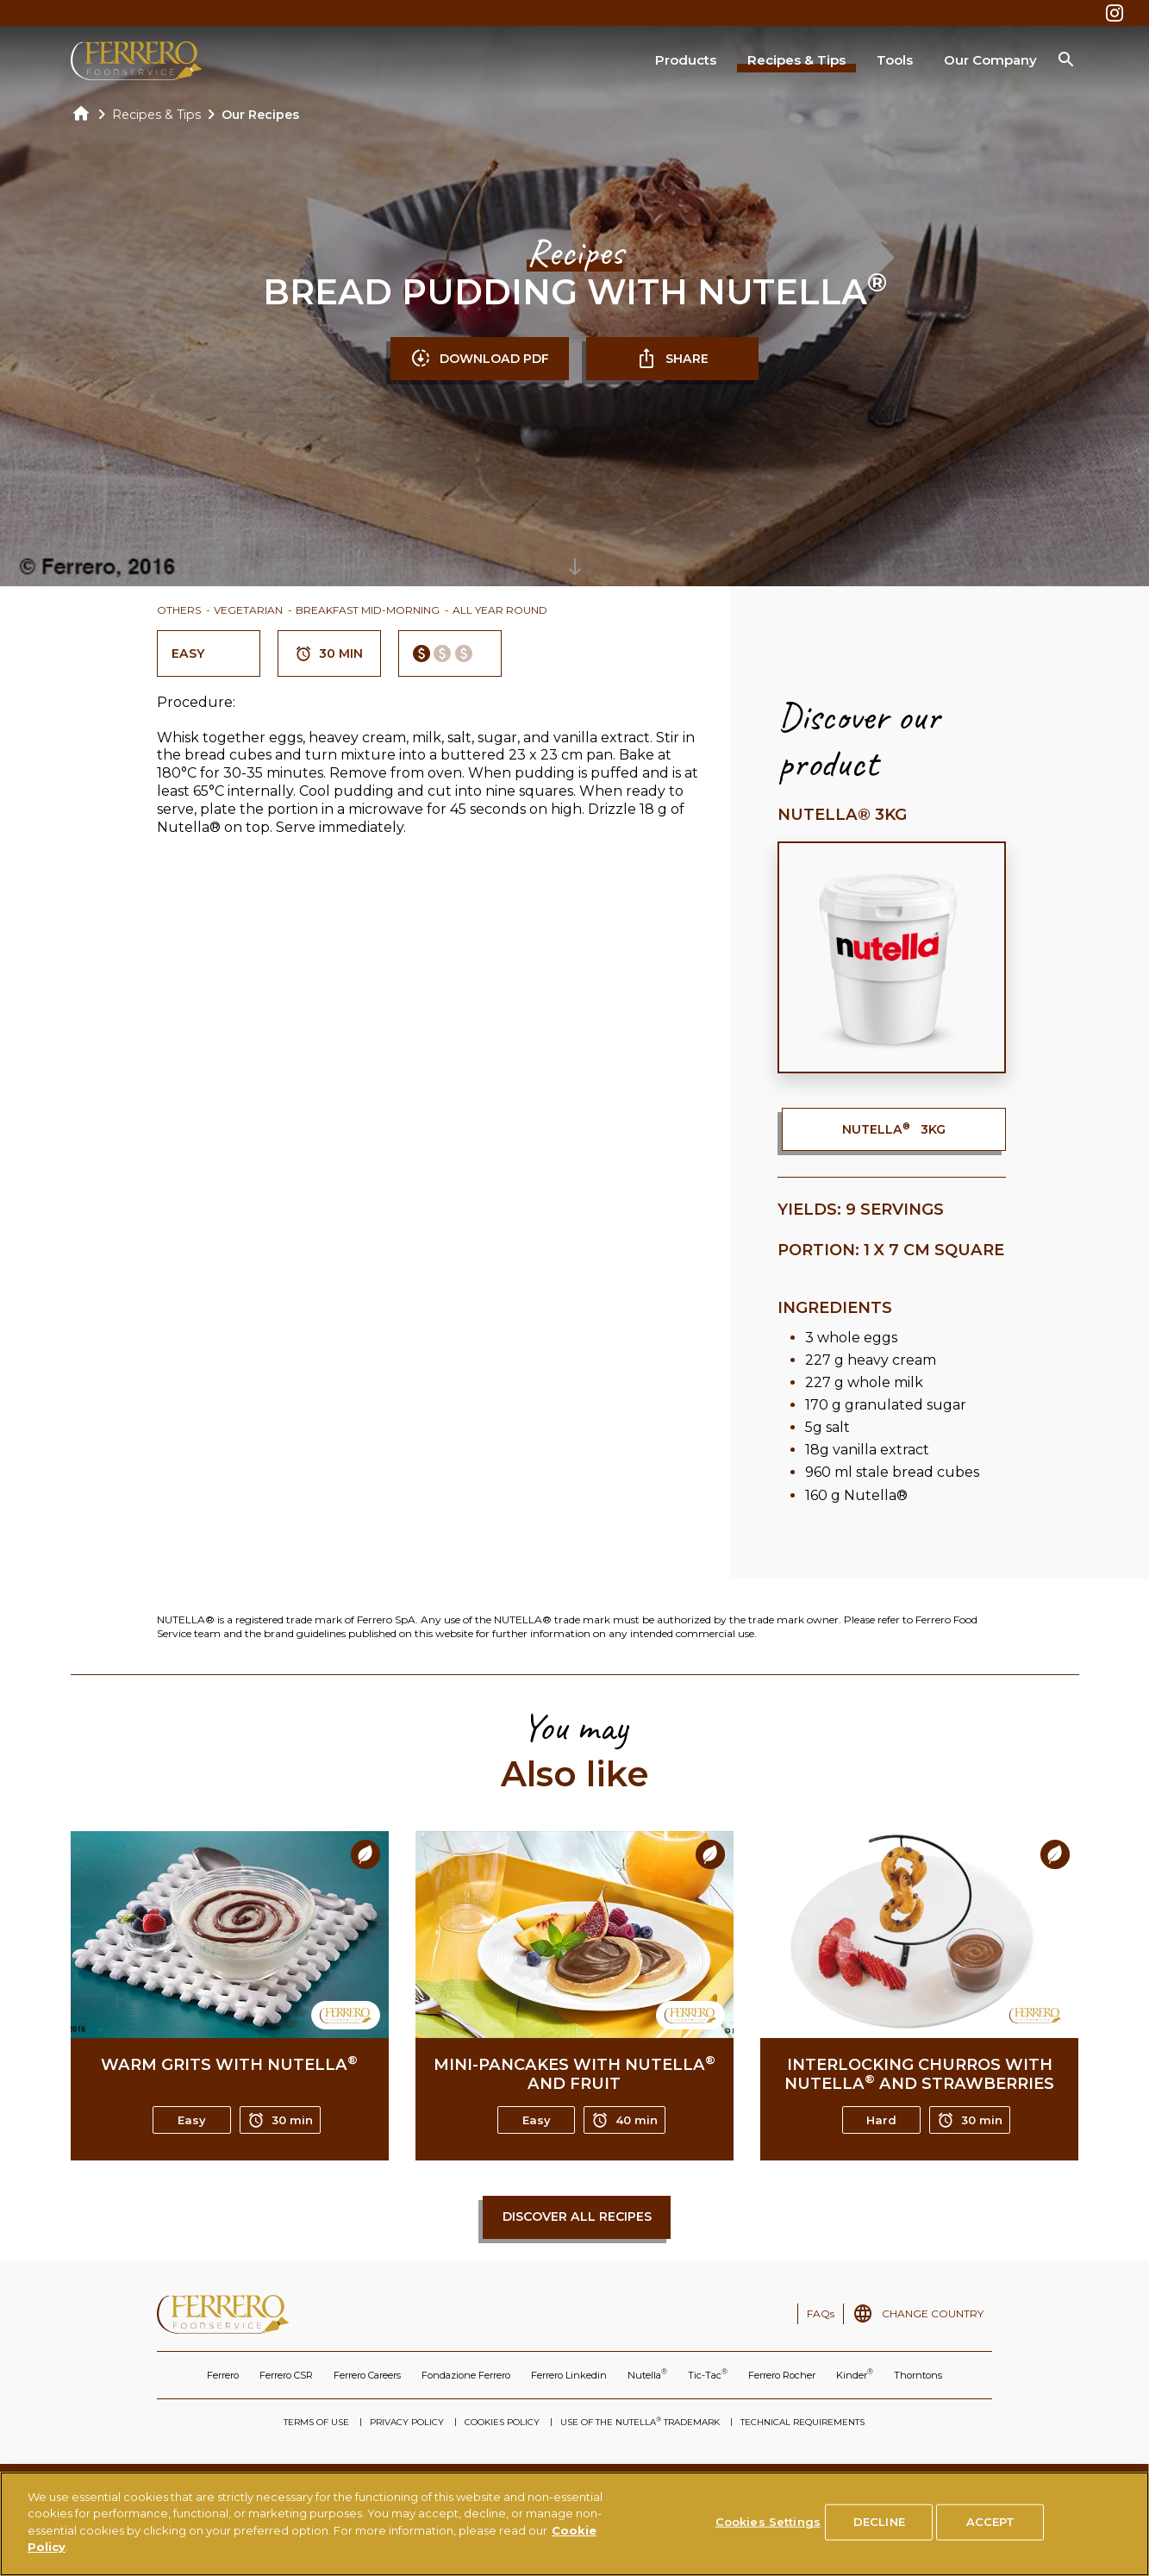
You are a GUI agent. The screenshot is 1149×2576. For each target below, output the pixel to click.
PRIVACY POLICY (407, 2422)
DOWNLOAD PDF (479, 358)
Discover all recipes (577, 2216)
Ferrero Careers (367, 2375)
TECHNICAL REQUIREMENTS (802, 2422)
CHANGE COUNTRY (933, 2313)
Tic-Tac (707, 2373)
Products (685, 60)
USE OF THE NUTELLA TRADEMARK (640, 2422)
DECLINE (879, 2528)
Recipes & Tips (796, 60)
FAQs (820, 2313)
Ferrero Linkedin (569, 2375)
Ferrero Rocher (781, 2375)
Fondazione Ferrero (466, 2375)
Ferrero (223, 2375)
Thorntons (918, 2375)
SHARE (672, 358)
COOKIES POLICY (502, 2422)
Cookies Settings (768, 2528)
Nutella (647, 2373)
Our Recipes (260, 114)
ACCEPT (990, 2528)
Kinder (854, 2373)
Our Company (990, 60)
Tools (895, 60)
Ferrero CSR (286, 2375)
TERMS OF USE (316, 2422)
